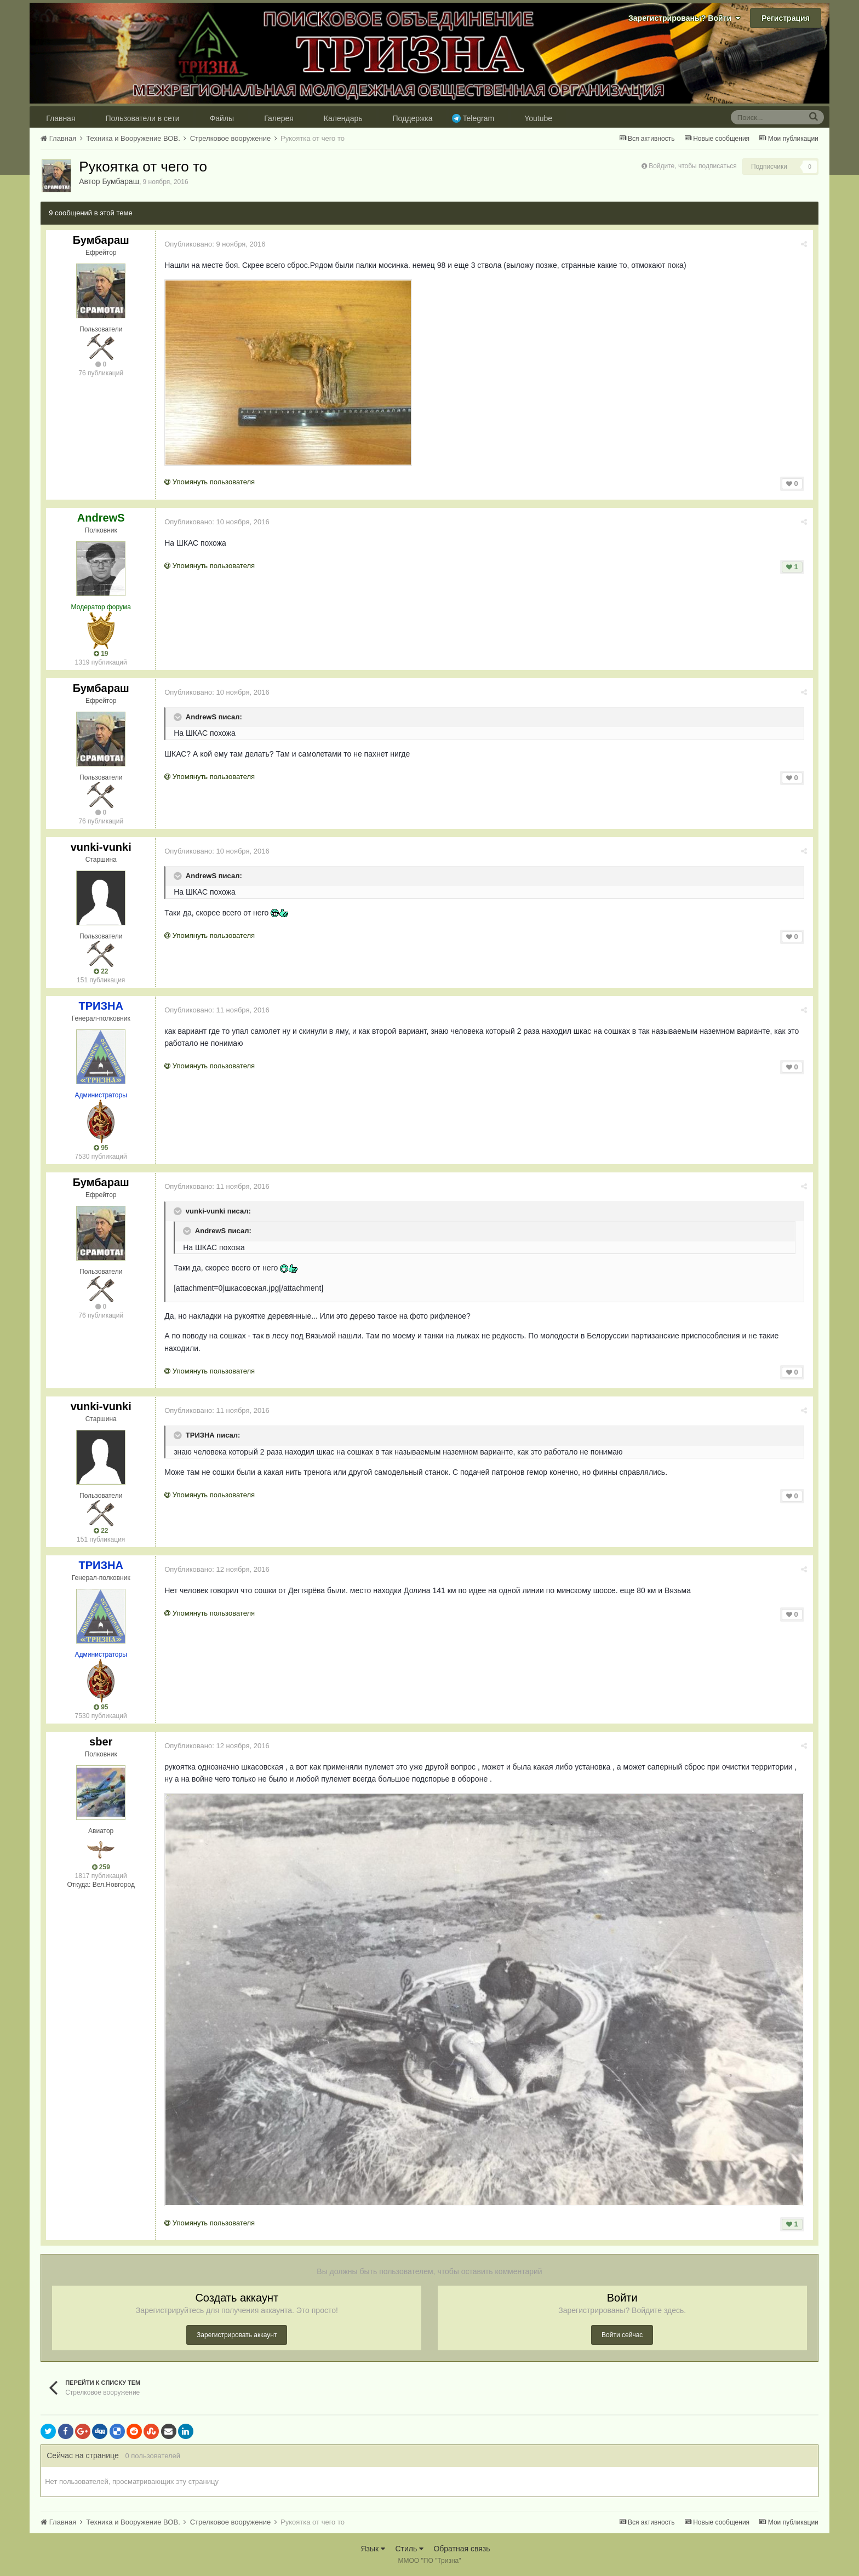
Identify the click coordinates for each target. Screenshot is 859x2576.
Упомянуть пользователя (209, 482)
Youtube (538, 118)
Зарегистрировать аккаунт (237, 2335)
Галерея (279, 118)
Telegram (479, 118)
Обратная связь (461, 2548)
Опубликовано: (214, 244)
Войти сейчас (622, 2335)
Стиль (409, 2548)
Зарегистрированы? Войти (684, 18)
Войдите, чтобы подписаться (693, 166)
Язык (372, 2548)
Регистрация (785, 18)
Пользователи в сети (143, 118)
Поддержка (413, 118)
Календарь (343, 118)
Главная (60, 118)
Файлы (222, 118)
